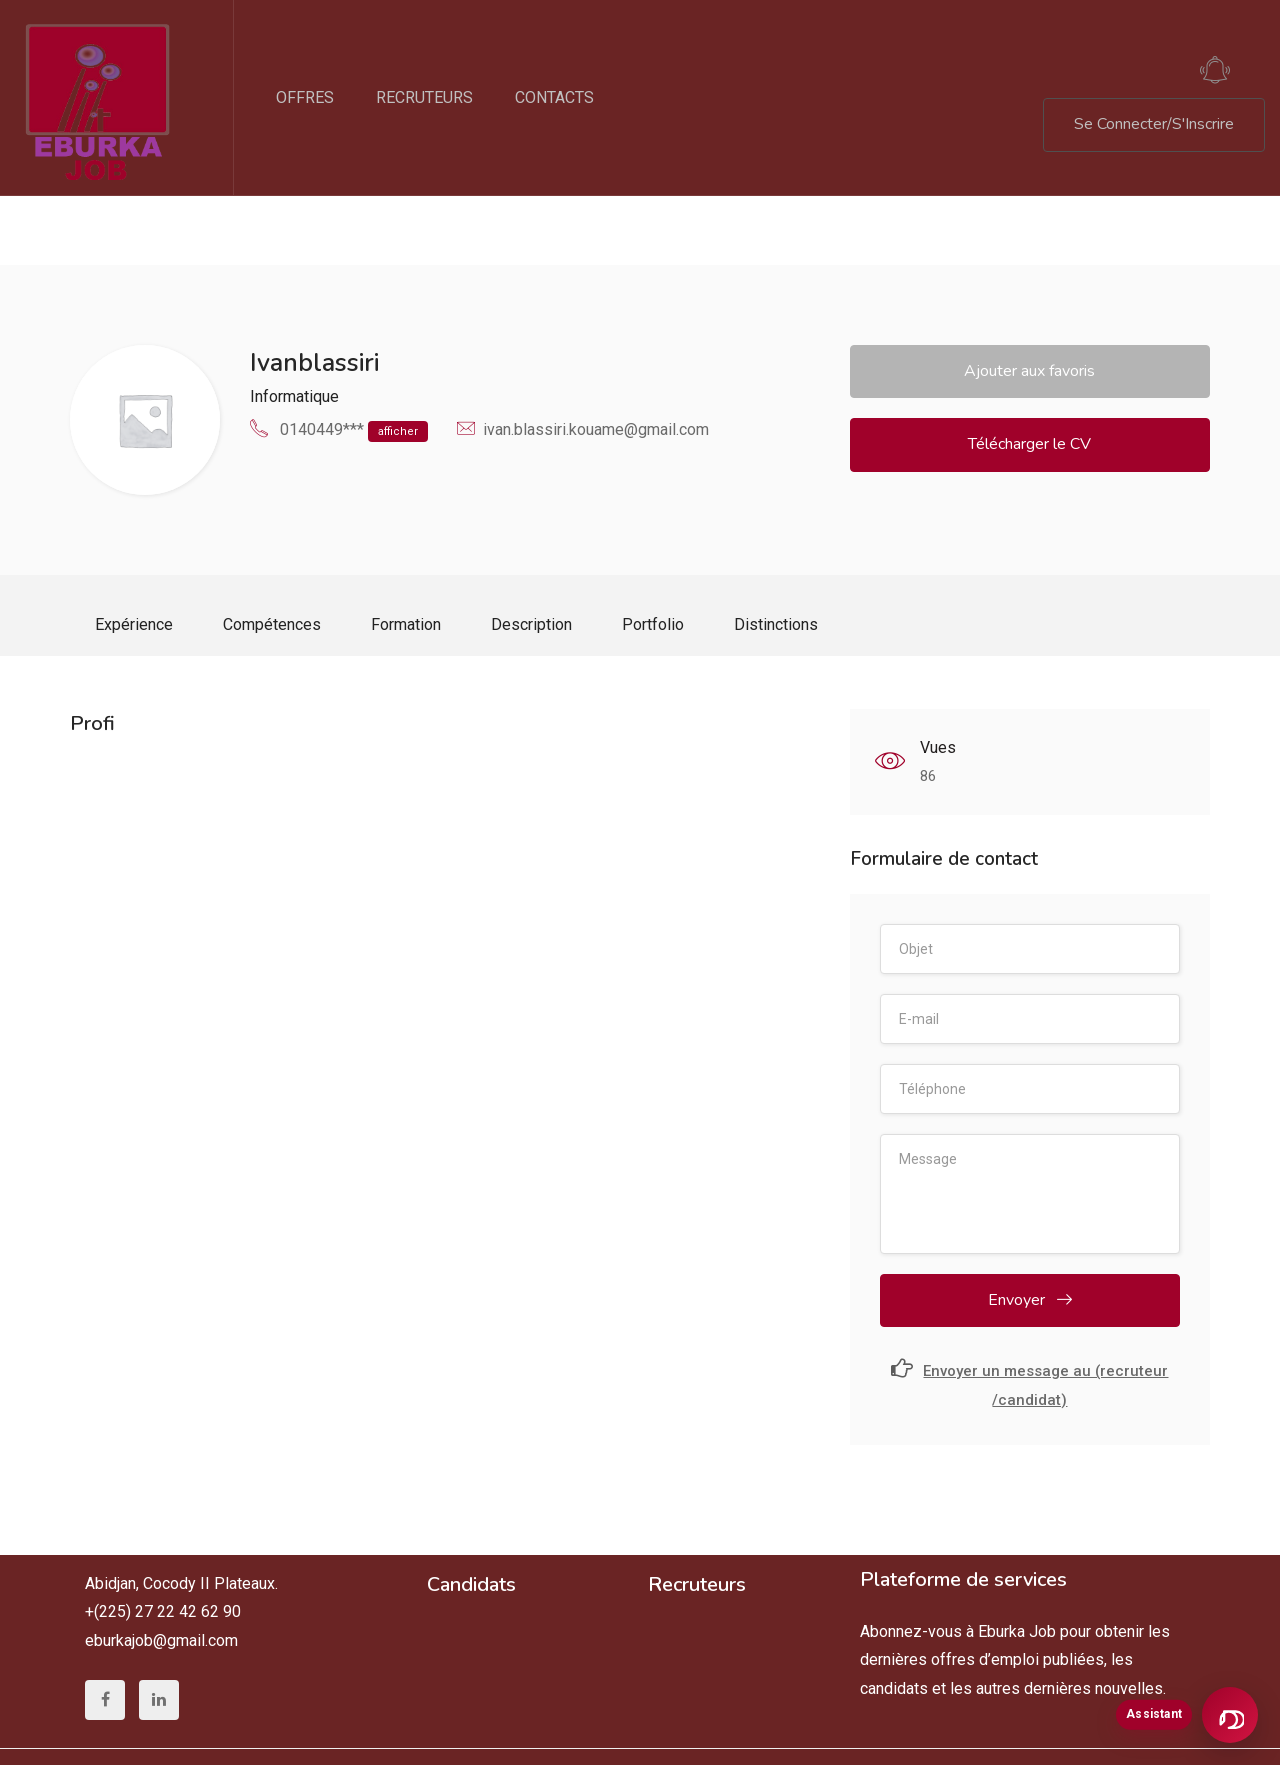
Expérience (134, 555)
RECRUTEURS (424, 97)
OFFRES (305, 97)
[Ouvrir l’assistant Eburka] (1230, 1715)
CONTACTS (554, 97)
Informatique (294, 327)
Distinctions (776, 555)
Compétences (272, 555)
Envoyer (1030, 1237)
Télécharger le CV (1029, 375)
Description (531, 555)
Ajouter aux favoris (1029, 302)
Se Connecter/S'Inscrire (1154, 124)
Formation (406, 555)
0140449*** (354, 362)
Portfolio (653, 555)
